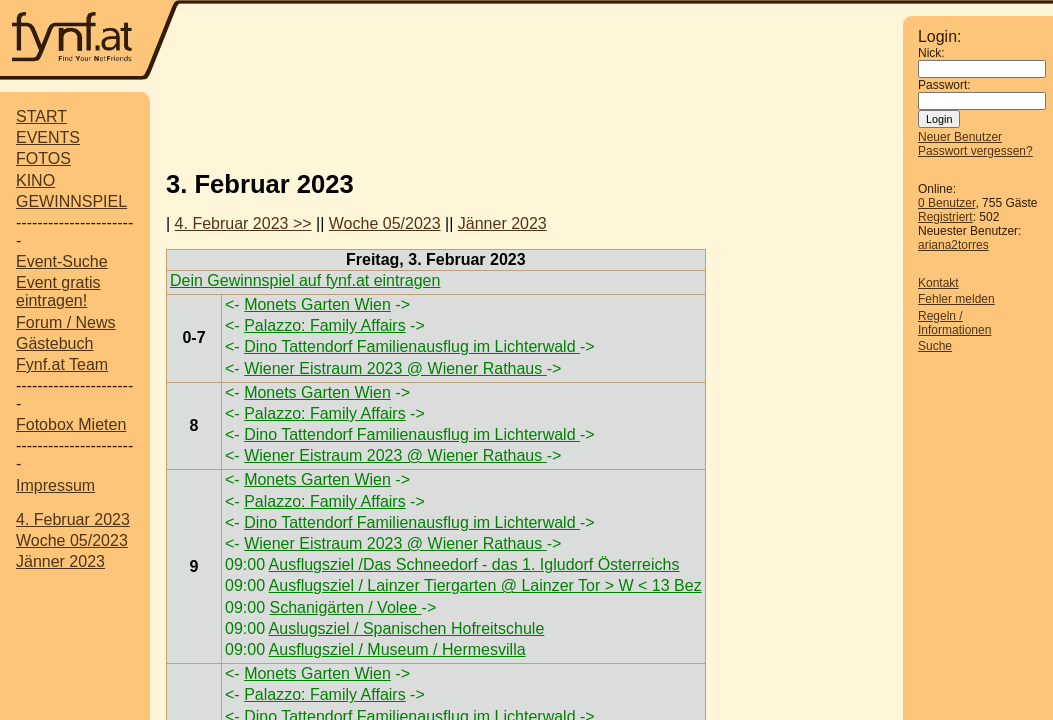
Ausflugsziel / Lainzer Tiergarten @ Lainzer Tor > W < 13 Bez (485, 585)
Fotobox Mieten (71, 424)
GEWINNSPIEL (71, 201)
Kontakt (938, 283)
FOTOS (43, 158)
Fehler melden (956, 299)
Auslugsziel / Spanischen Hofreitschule (407, 628)
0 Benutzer (946, 203)
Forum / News (66, 322)
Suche (935, 346)
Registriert (945, 217)
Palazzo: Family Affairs (325, 325)
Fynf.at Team (62, 364)
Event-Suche (62, 261)
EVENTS (48, 137)
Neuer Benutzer (960, 137)
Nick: (931, 53)
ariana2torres (953, 245)
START (41, 116)
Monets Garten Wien (317, 304)
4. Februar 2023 (73, 519)
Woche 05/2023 (72, 540)
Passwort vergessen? (975, 151)
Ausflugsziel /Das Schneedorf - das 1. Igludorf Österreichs (474, 564)
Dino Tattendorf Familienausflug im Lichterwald (412, 346)
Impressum (55, 485)
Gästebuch (54, 343)
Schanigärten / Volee (345, 607)
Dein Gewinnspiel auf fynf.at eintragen (305, 280)
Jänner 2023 (60, 561)
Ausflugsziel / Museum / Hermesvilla (397, 649)
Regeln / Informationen (954, 323)
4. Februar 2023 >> (243, 223)
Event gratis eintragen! (58, 291)
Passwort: (944, 85)
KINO (35, 180)
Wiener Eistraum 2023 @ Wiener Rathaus (395, 368)
